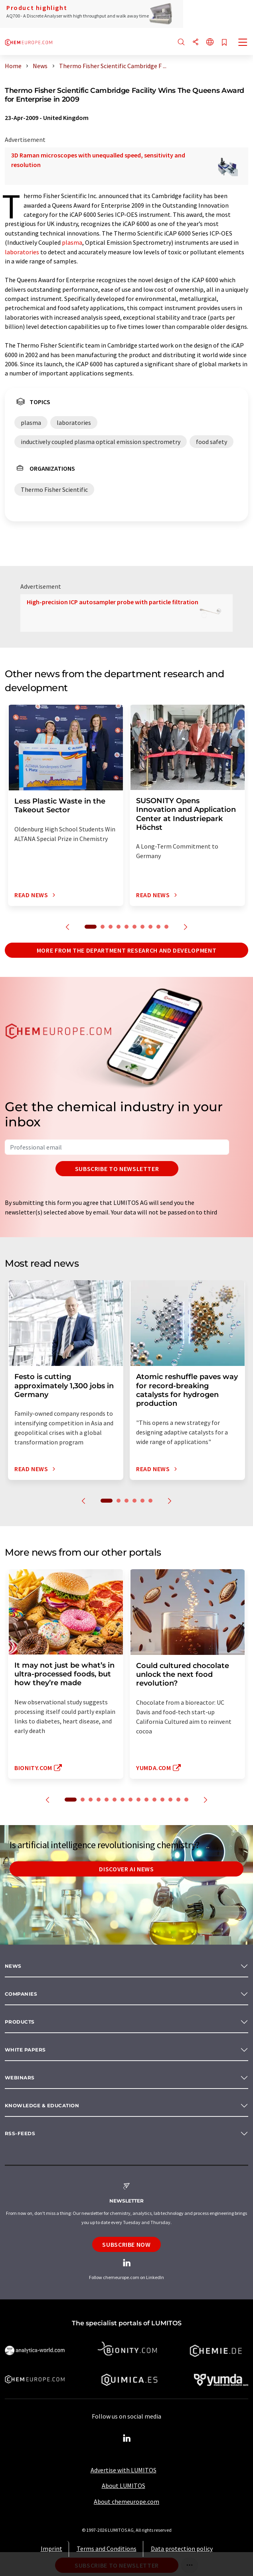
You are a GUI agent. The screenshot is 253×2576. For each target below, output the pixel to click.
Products (20, 2022)
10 (166, 927)
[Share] (195, 42)
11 (154, 1800)
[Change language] (209, 42)
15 (186, 1800)
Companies (21, 1994)
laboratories (22, 252)
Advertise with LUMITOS (123, 2470)
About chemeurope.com (126, 2501)
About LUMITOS (123, 2486)
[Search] (181, 42)
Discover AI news (126, 1869)
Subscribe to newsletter (117, 1169)
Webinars (20, 2078)
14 (178, 1800)
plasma (72, 242)
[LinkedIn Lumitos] (126, 2438)
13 (170, 1800)
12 (162, 1800)
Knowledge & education (42, 2105)
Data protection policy (182, 2548)
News (13, 1966)
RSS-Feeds (20, 2133)
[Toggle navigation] (243, 43)
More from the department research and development (126, 950)
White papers (25, 2050)
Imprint (51, 2548)
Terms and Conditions (106, 2548)
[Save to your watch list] (224, 42)
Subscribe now (126, 2244)
